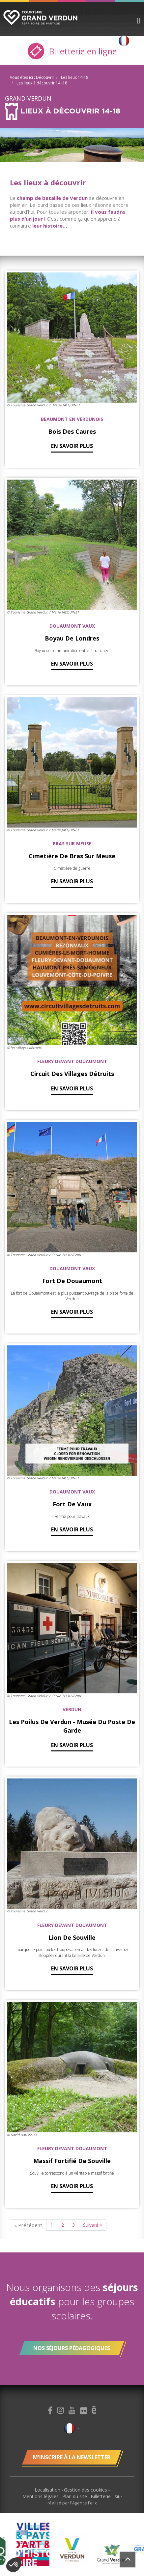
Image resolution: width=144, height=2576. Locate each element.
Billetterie (101, 2496)
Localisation (48, 2490)
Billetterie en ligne (72, 51)
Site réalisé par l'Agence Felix (84, 2500)
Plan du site (75, 2496)
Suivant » (92, 2225)
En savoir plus (72, 446)
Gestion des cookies (86, 2490)
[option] (72, 2549)
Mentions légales (41, 2496)
